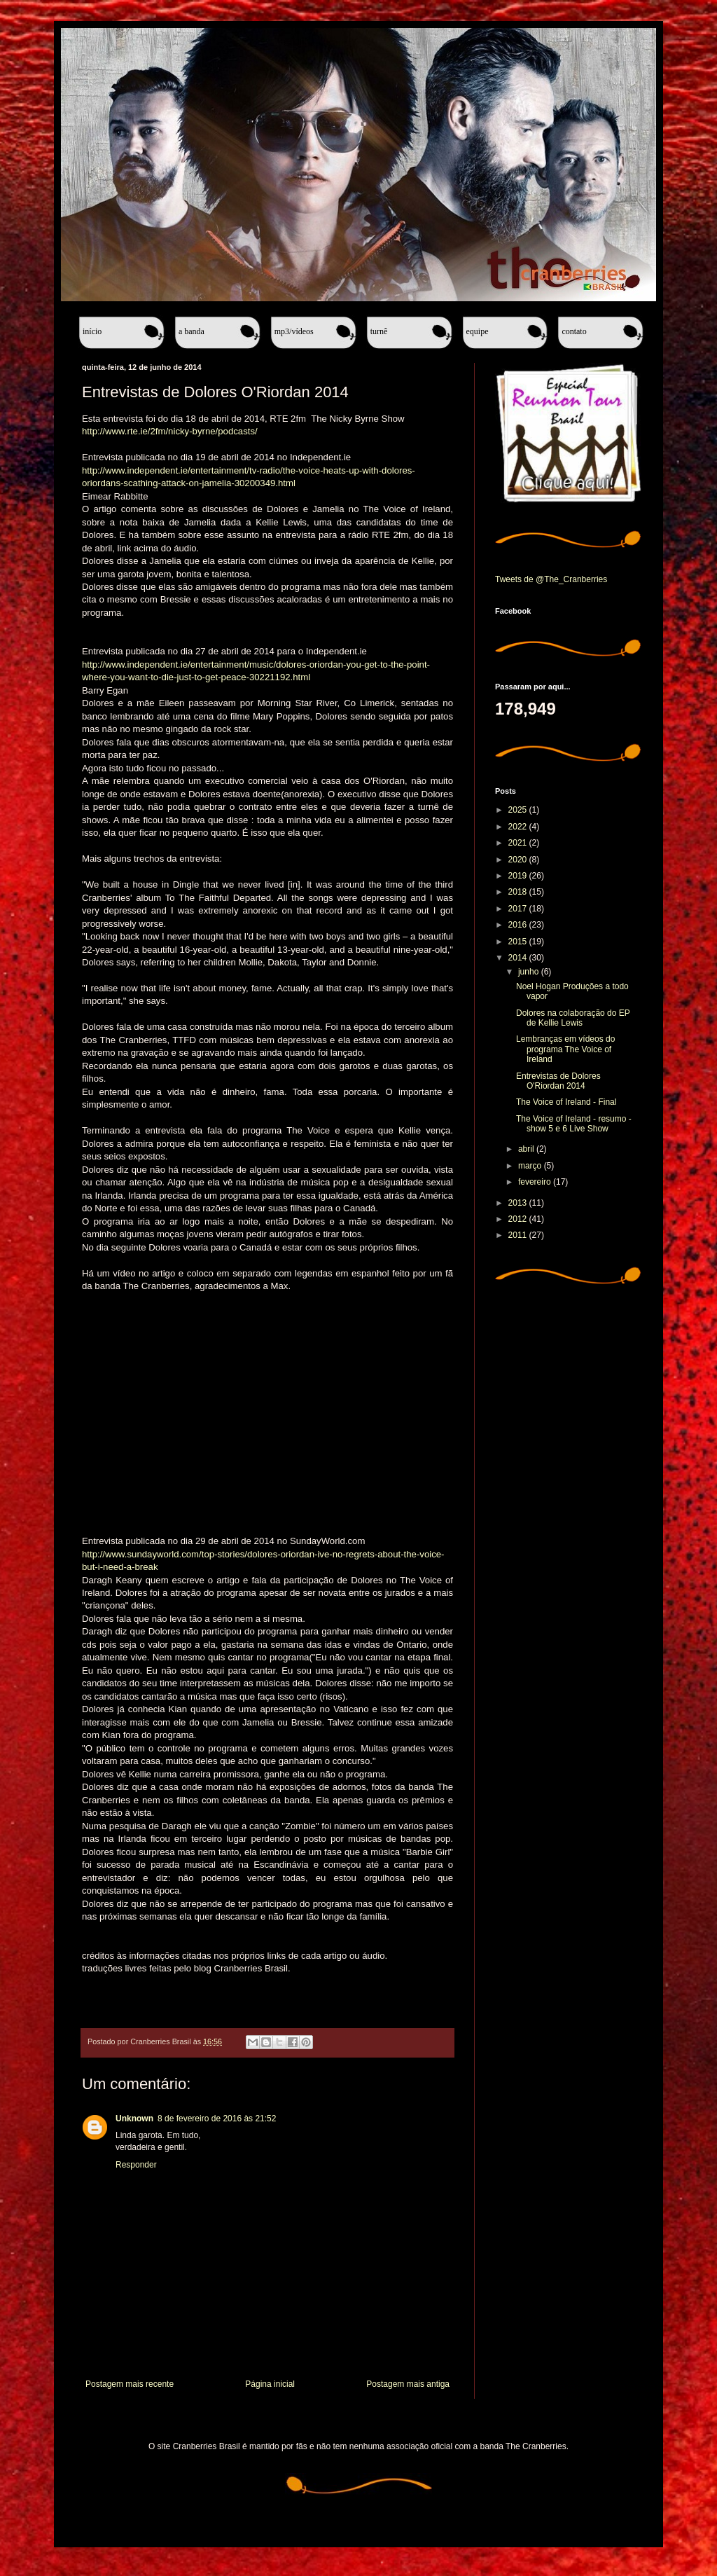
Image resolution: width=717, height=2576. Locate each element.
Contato (574, 331)
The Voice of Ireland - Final (566, 1102)
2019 (518, 876)
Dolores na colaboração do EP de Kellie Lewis (573, 1018)
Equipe (477, 331)
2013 (518, 1203)
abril (527, 1149)
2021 (518, 843)
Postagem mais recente (129, 2384)
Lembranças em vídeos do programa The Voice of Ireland (565, 1049)
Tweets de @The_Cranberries (551, 579)
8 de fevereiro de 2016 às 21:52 (217, 2118)
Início (92, 331)
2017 (518, 909)
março (531, 1166)
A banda (191, 331)
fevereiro (535, 1182)
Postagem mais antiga (408, 2384)
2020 (518, 860)
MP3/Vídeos (294, 331)
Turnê (379, 331)
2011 (518, 1235)
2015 (518, 941)
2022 (518, 827)
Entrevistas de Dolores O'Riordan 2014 (558, 1081)
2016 (518, 925)
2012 (518, 1219)
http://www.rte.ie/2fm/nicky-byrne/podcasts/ (170, 431)
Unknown (134, 2118)
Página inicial (270, 2384)
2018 (518, 892)
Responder (136, 2165)
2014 (518, 958)
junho (529, 972)
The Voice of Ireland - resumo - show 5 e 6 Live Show (574, 1124)
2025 (518, 810)
